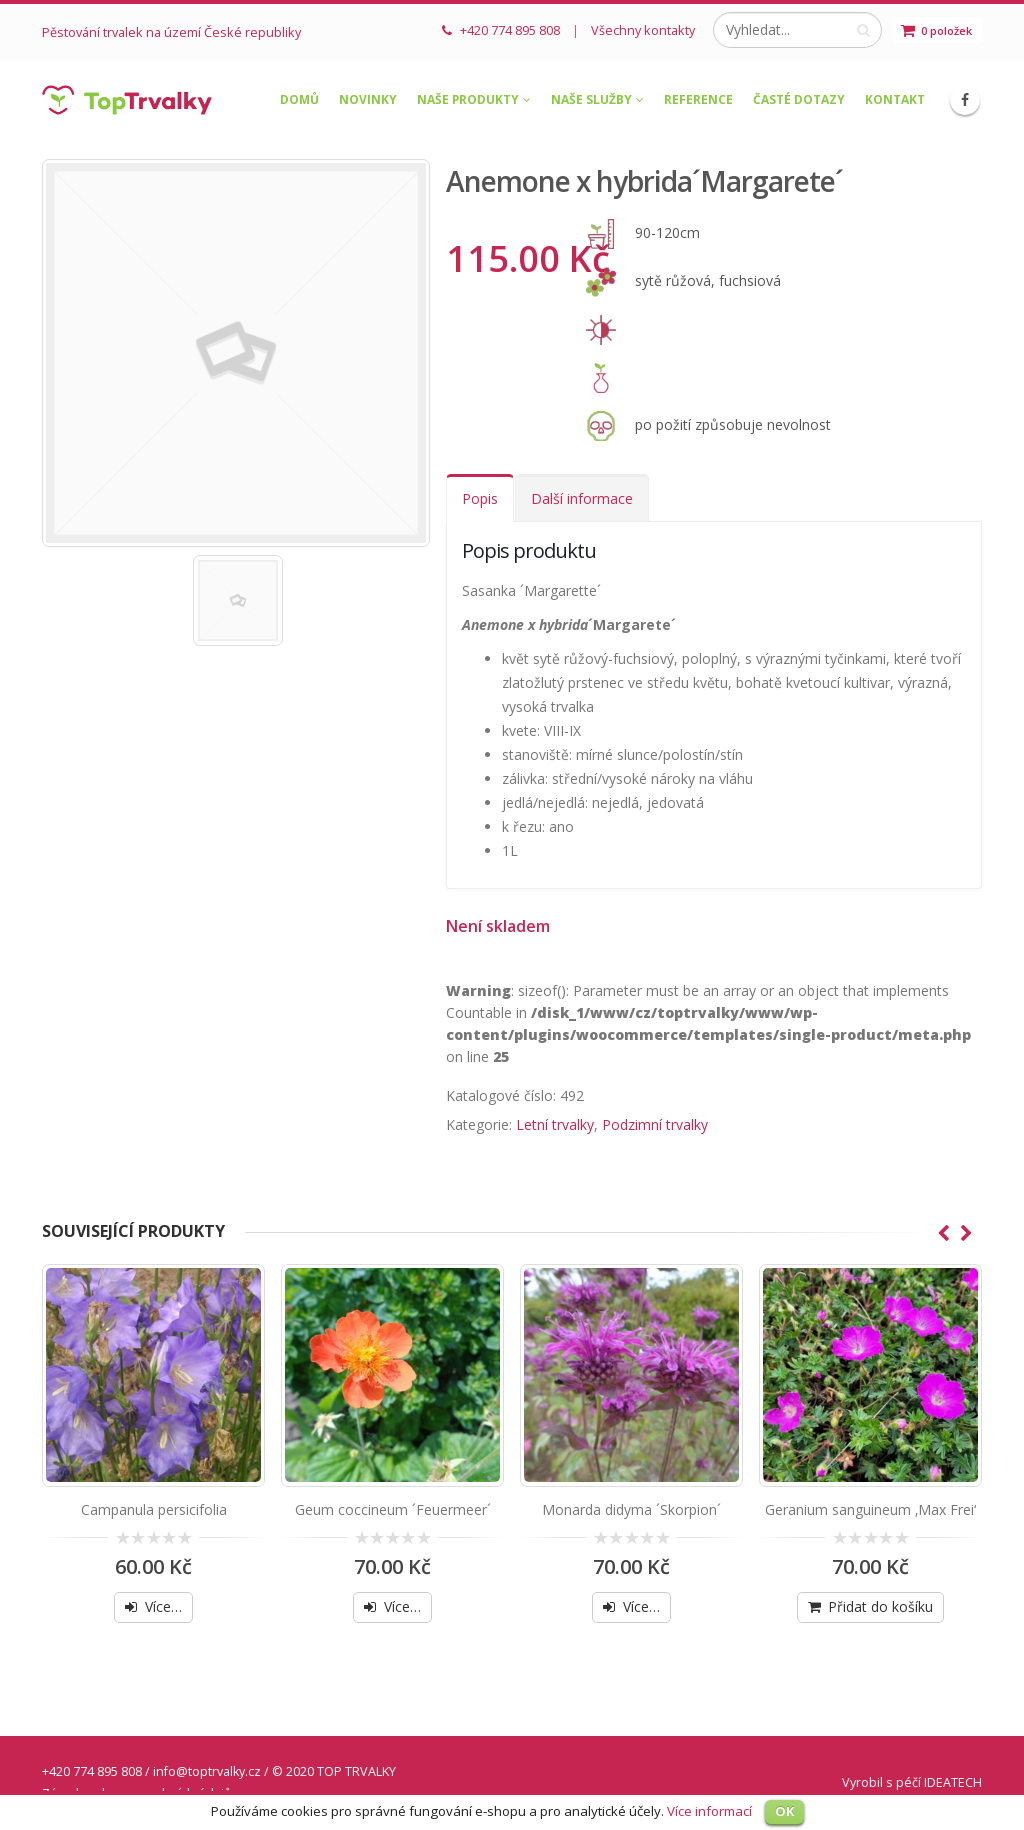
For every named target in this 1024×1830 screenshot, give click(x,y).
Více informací (709, 1811)
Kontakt (895, 99)
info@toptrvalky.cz (207, 1771)
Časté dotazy (799, 99)
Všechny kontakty (643, 30)
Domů (299, 99)
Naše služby (591, 99)
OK (784, 1811)
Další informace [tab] (582, 498)
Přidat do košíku (880, 1606)
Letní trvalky (555, 1124)
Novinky (368, 99)
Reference (698, 99)
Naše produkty (468, 99)
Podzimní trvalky (655, 1124)
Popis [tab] (480, 498)
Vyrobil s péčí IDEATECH (912, 1782)
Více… (163, 1606)
